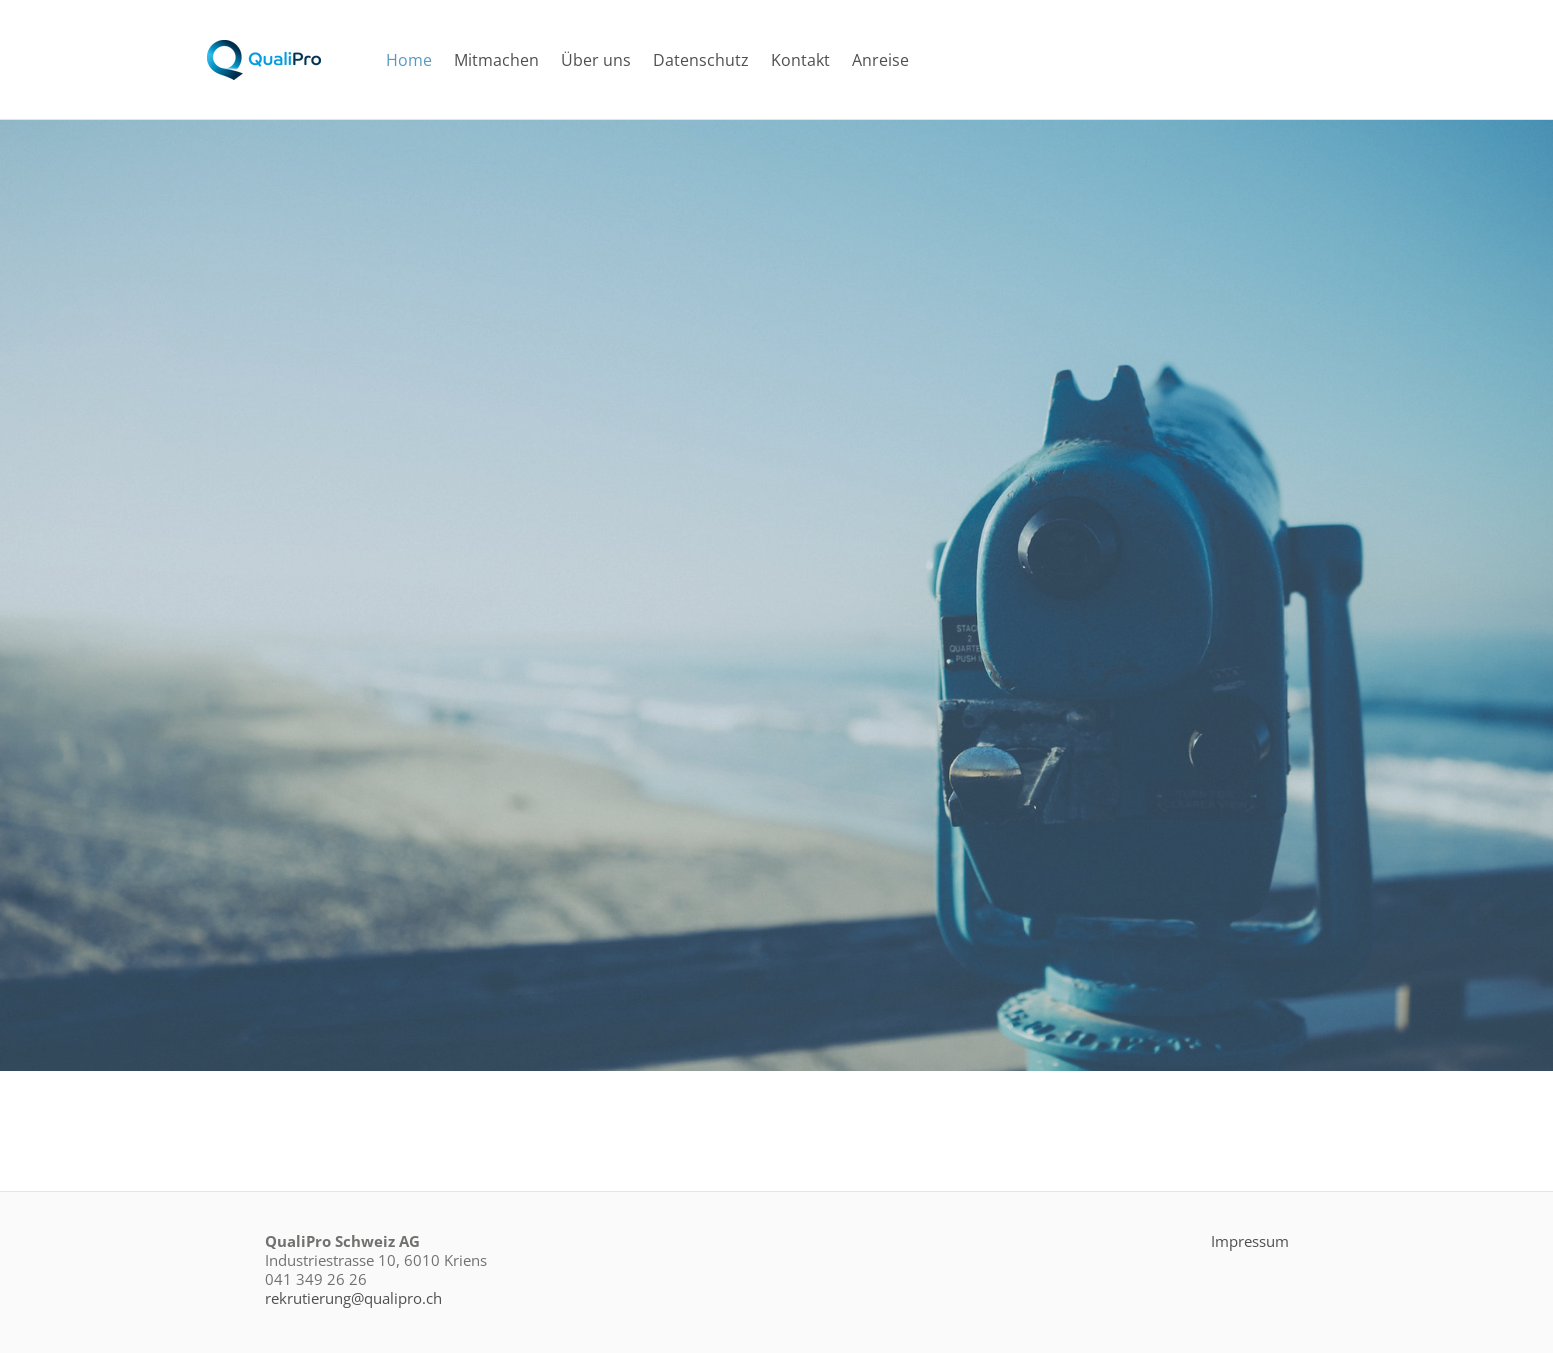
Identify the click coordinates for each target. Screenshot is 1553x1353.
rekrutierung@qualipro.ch (353, 1298)
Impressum (1250, 1241)
